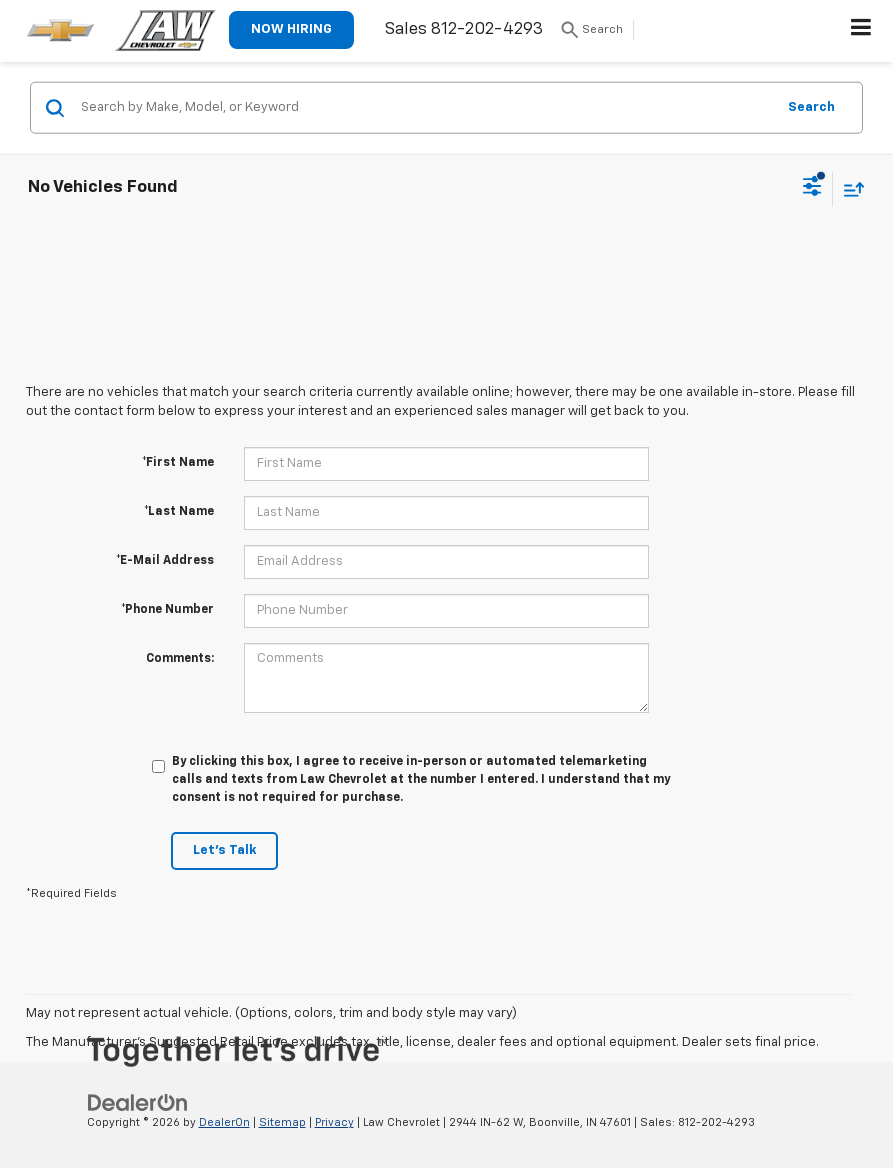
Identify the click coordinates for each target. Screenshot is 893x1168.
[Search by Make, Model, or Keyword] (425, 108)
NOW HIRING (291, 29)
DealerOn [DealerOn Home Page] (224, 1122)
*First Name (178, 463)
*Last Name (179, 512)
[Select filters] (812, 189)
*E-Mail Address (165, 561)
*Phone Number (167, 610)
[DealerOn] (138, 1102)
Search (811, 106)
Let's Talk (224, 850)
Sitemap (282, 1122)
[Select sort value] (849, 188)
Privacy (334, 1122)
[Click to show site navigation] (861, 31)
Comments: (180, 659)
